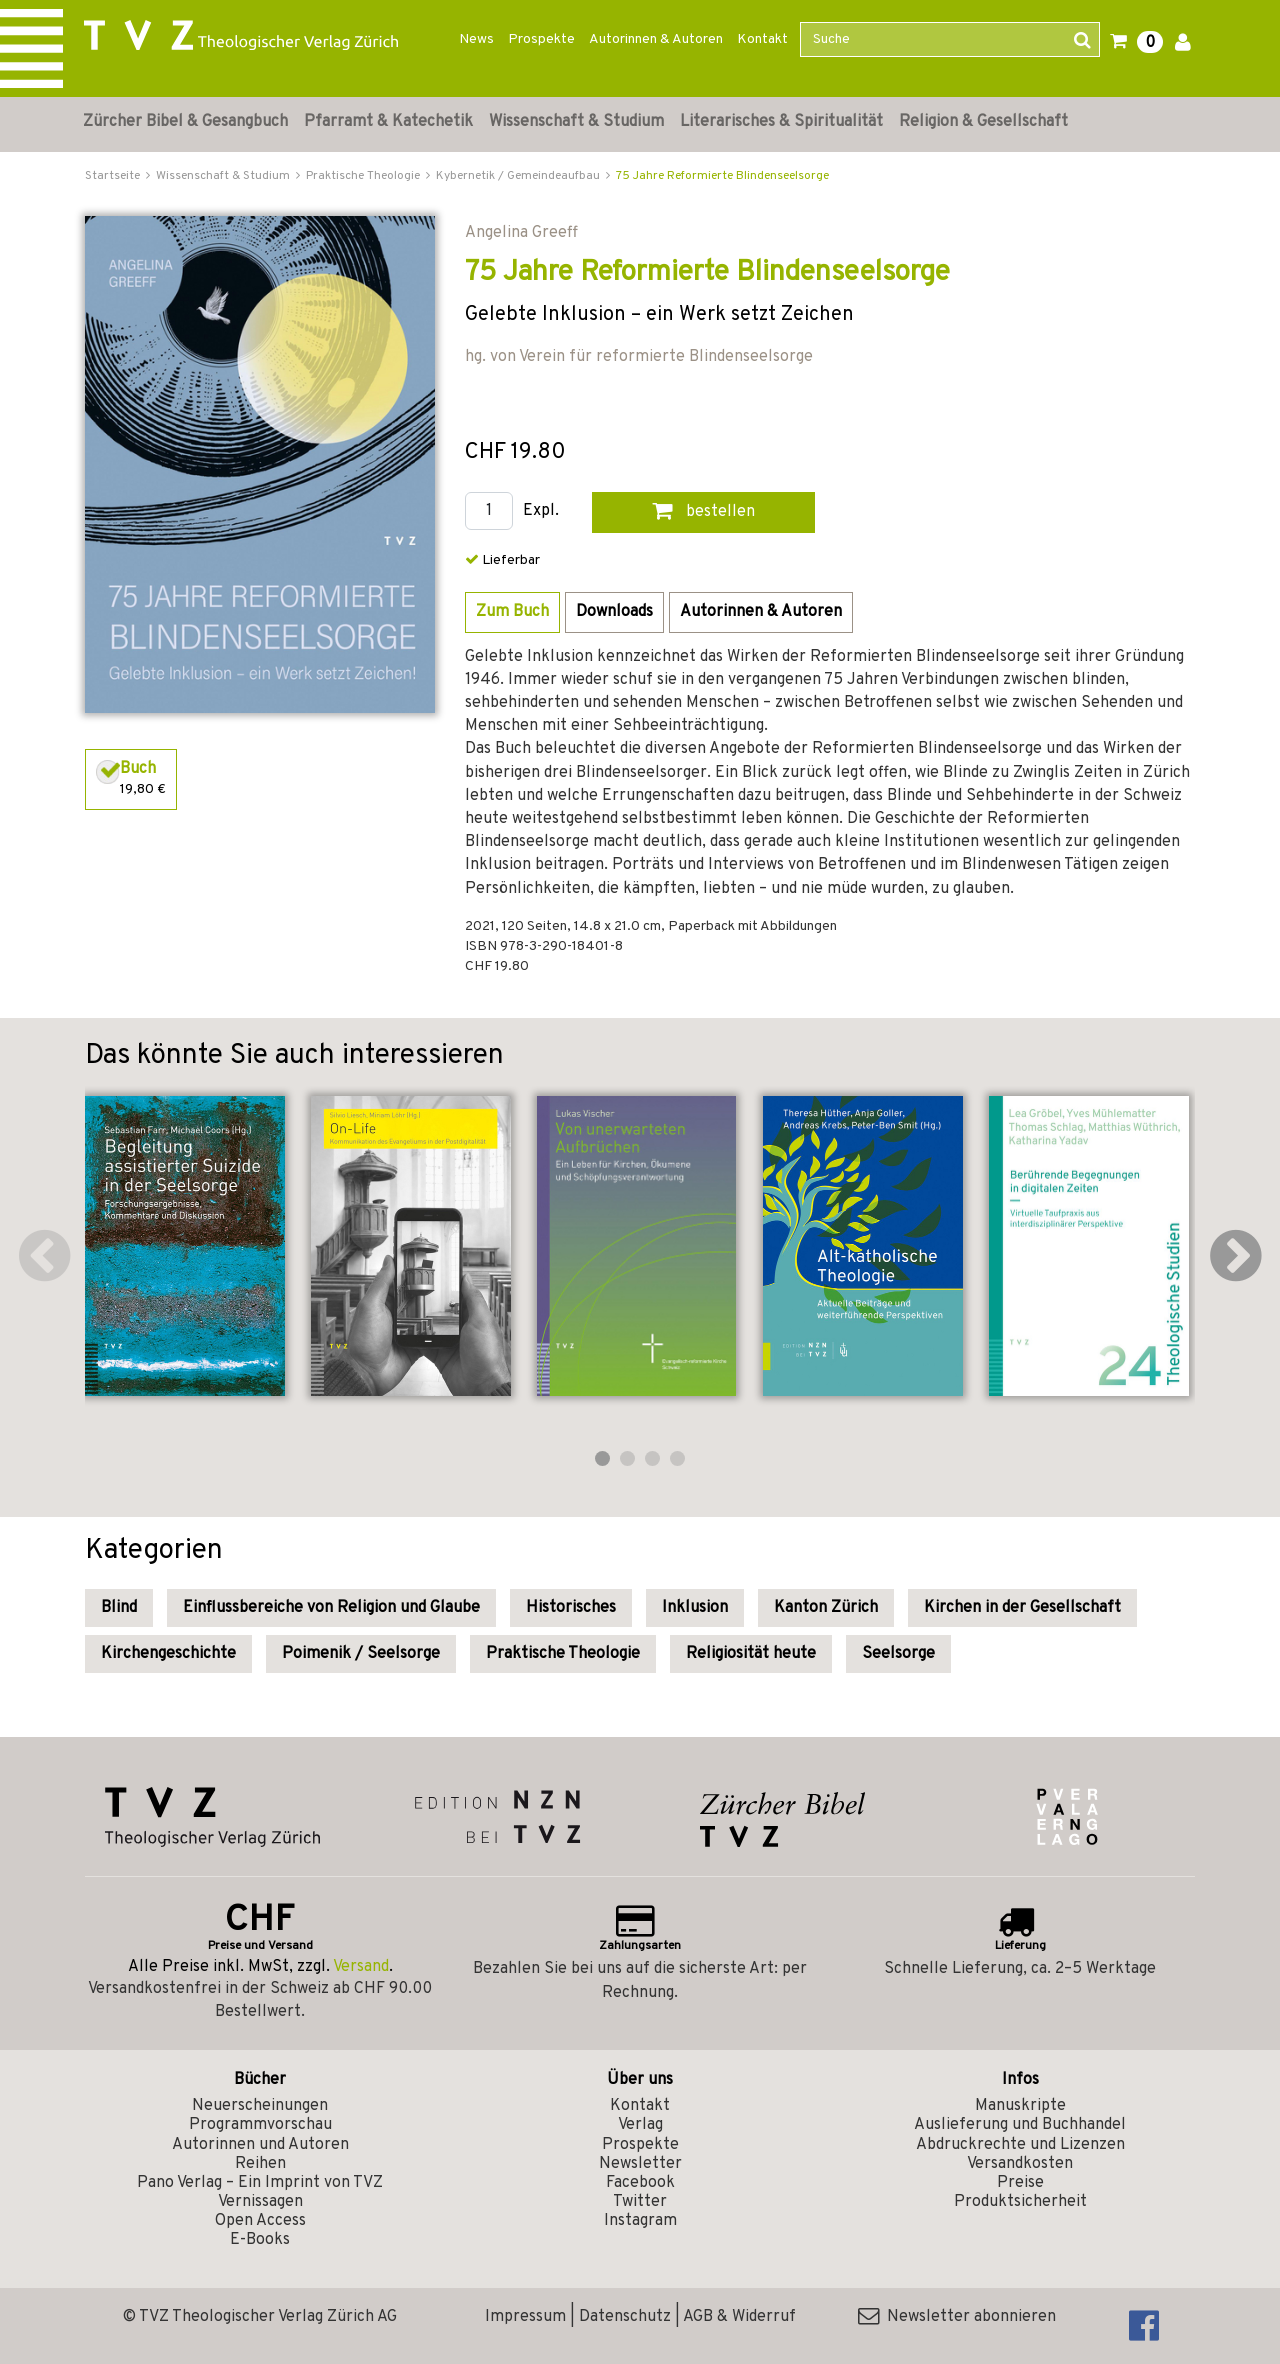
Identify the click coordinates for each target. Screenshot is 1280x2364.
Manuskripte (1020, 2106)
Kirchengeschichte (168, 1654)
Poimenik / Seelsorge (361, 1654)
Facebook (640, 2183)
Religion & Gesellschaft (983, 122)
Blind (119, 1608)
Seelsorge (898, 1654)
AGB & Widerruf (739, 2317)
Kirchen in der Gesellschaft (1022, 1608)
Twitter (640, 2202)
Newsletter (640, 2164)
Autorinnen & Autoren (656, 39)
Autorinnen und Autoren (260, 2145)
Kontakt (762, 39)
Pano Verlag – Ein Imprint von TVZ (260, 2183)
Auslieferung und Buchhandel (1020, 2125)
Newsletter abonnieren (957, 2317)
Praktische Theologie (563, 1654)
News (476, 39)
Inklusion (695, 1608)
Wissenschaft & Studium (576, 122)
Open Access (260, 2221)
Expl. (541, 511)
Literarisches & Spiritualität (781, 122)
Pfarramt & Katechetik (388, 122)
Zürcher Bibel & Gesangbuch (185, 122)
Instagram (640, 2221)
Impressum (525, 2317)
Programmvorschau (260, 2125)
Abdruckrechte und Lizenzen (1020, 2145)
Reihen (260, 2164)
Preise (1020, 2183)
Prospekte (541, 39)
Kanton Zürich (826, 1608)
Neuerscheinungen (260, 2106)
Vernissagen (260, 2202)
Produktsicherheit (1020, 2202)
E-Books (260, 2240)
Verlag (640, 2125)
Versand (361, 1967)
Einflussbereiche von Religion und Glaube (331, 1608)
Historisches (571, 1608)
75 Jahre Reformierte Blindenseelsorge (722, 176)
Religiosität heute (751, 1654)
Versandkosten (1020, 2164)
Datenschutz (625, 2317)
